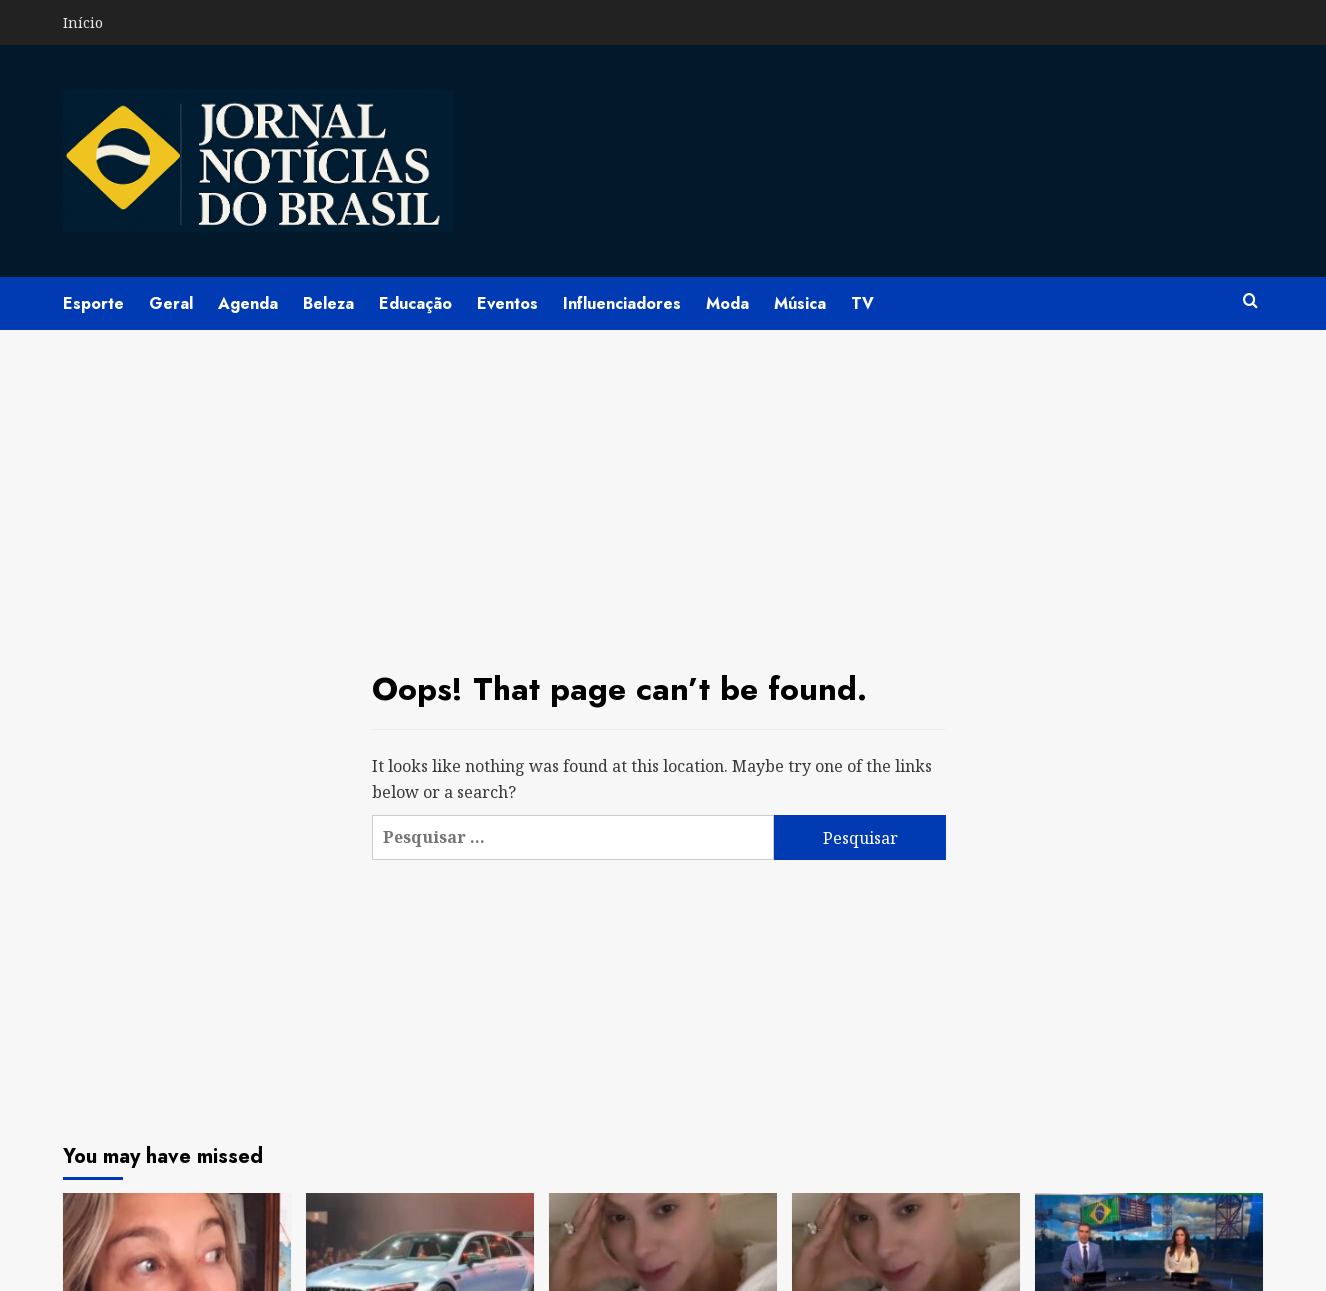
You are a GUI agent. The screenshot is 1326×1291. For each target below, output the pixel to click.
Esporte (93, 303)
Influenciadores (622, 303)
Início (83, 22)
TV (862, 303)
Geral (171, 303)
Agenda (248, 303)
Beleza (328, 303)
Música (800, 303)
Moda (727, 303)
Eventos (507, 303)
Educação (415, 303)
